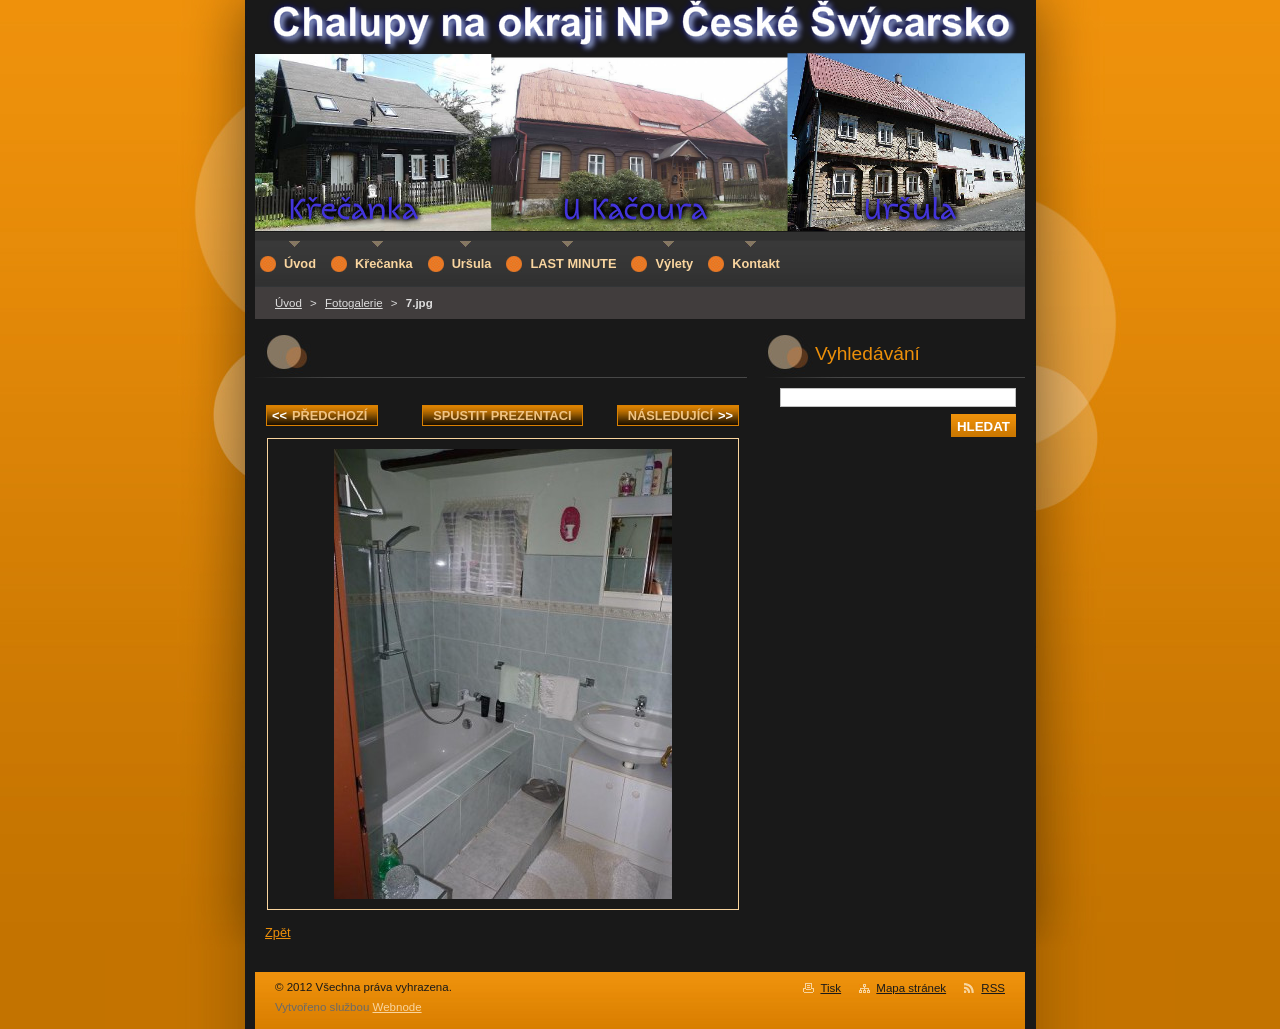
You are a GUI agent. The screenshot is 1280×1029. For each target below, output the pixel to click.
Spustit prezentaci (502, 415)
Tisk (830, 988)
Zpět (278, 932)
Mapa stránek (911, 988)
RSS (993, 988)
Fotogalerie (354, 303)
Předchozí (319, 415)
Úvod (288, 303)
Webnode (397, 1007)
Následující (680, 415)
